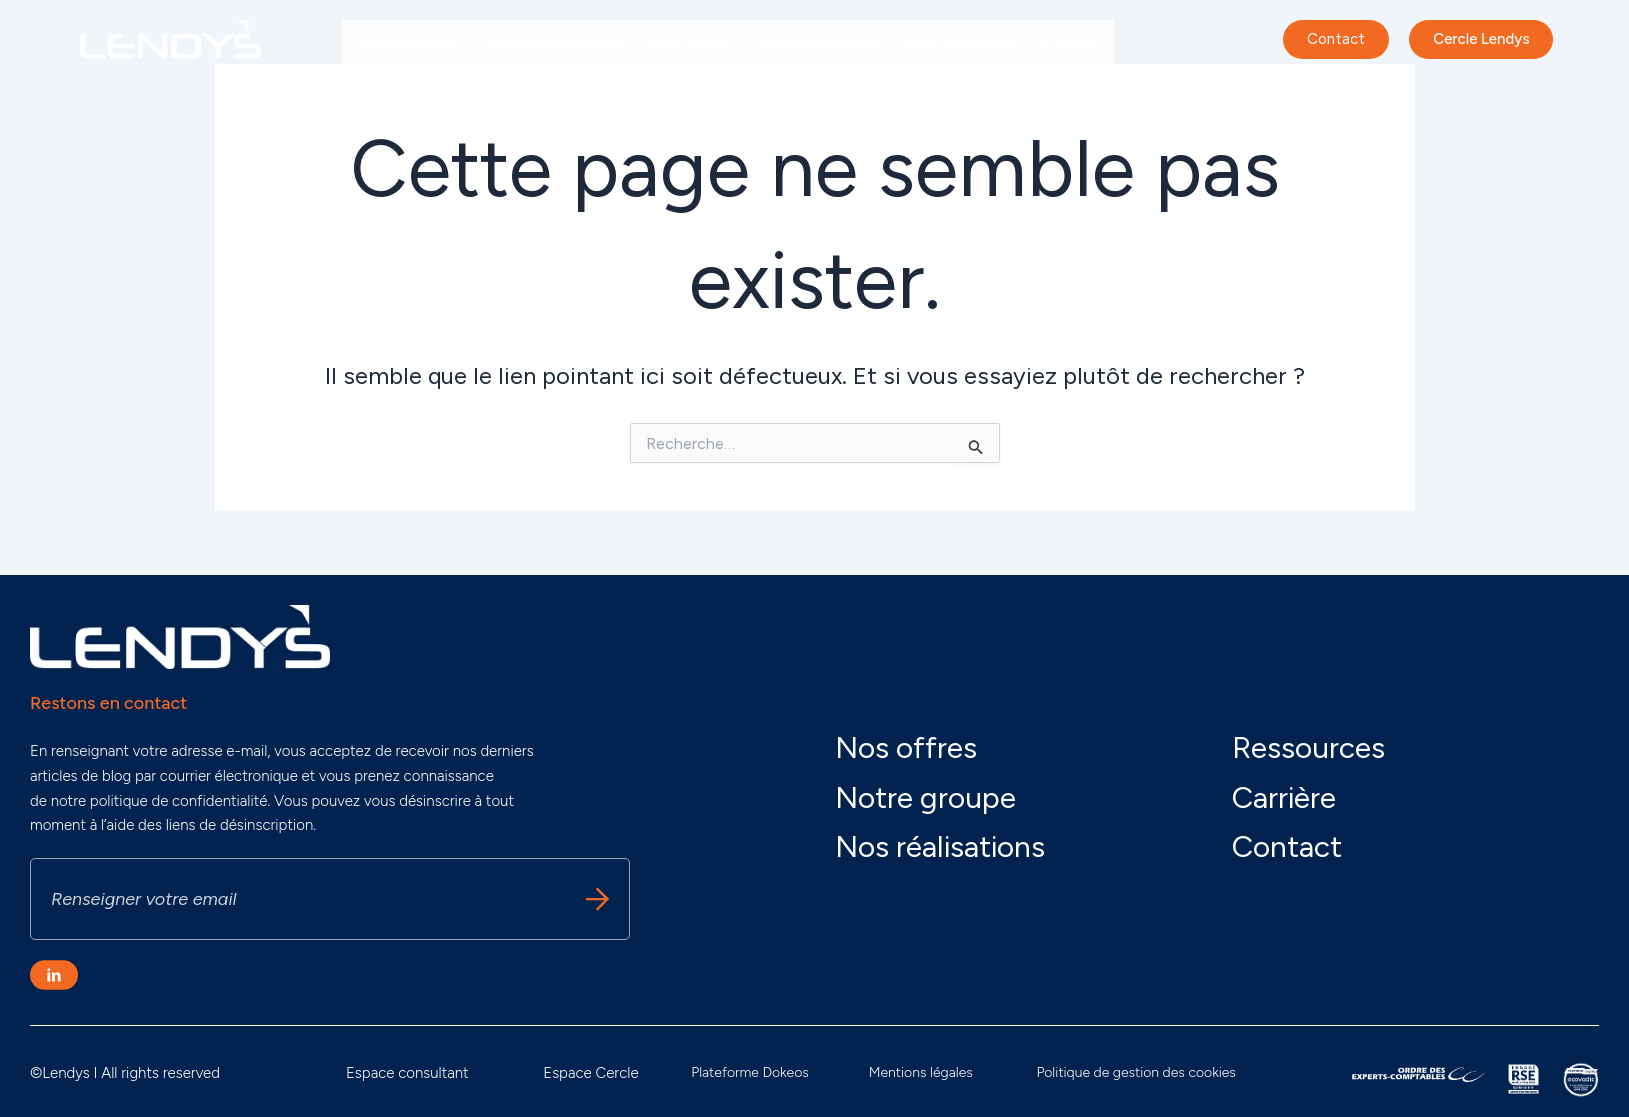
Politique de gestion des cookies (1135, 1072)
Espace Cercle (590, 1073)
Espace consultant (407, 1073)
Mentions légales (921, 1072)
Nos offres (690, 42)
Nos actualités (960, 42)
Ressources (1308, 747)
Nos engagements (553, 42)
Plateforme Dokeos (750, 1072)
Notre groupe (406, 42)
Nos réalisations (819, 42)
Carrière (1071, 42)
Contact (1287, 846)
